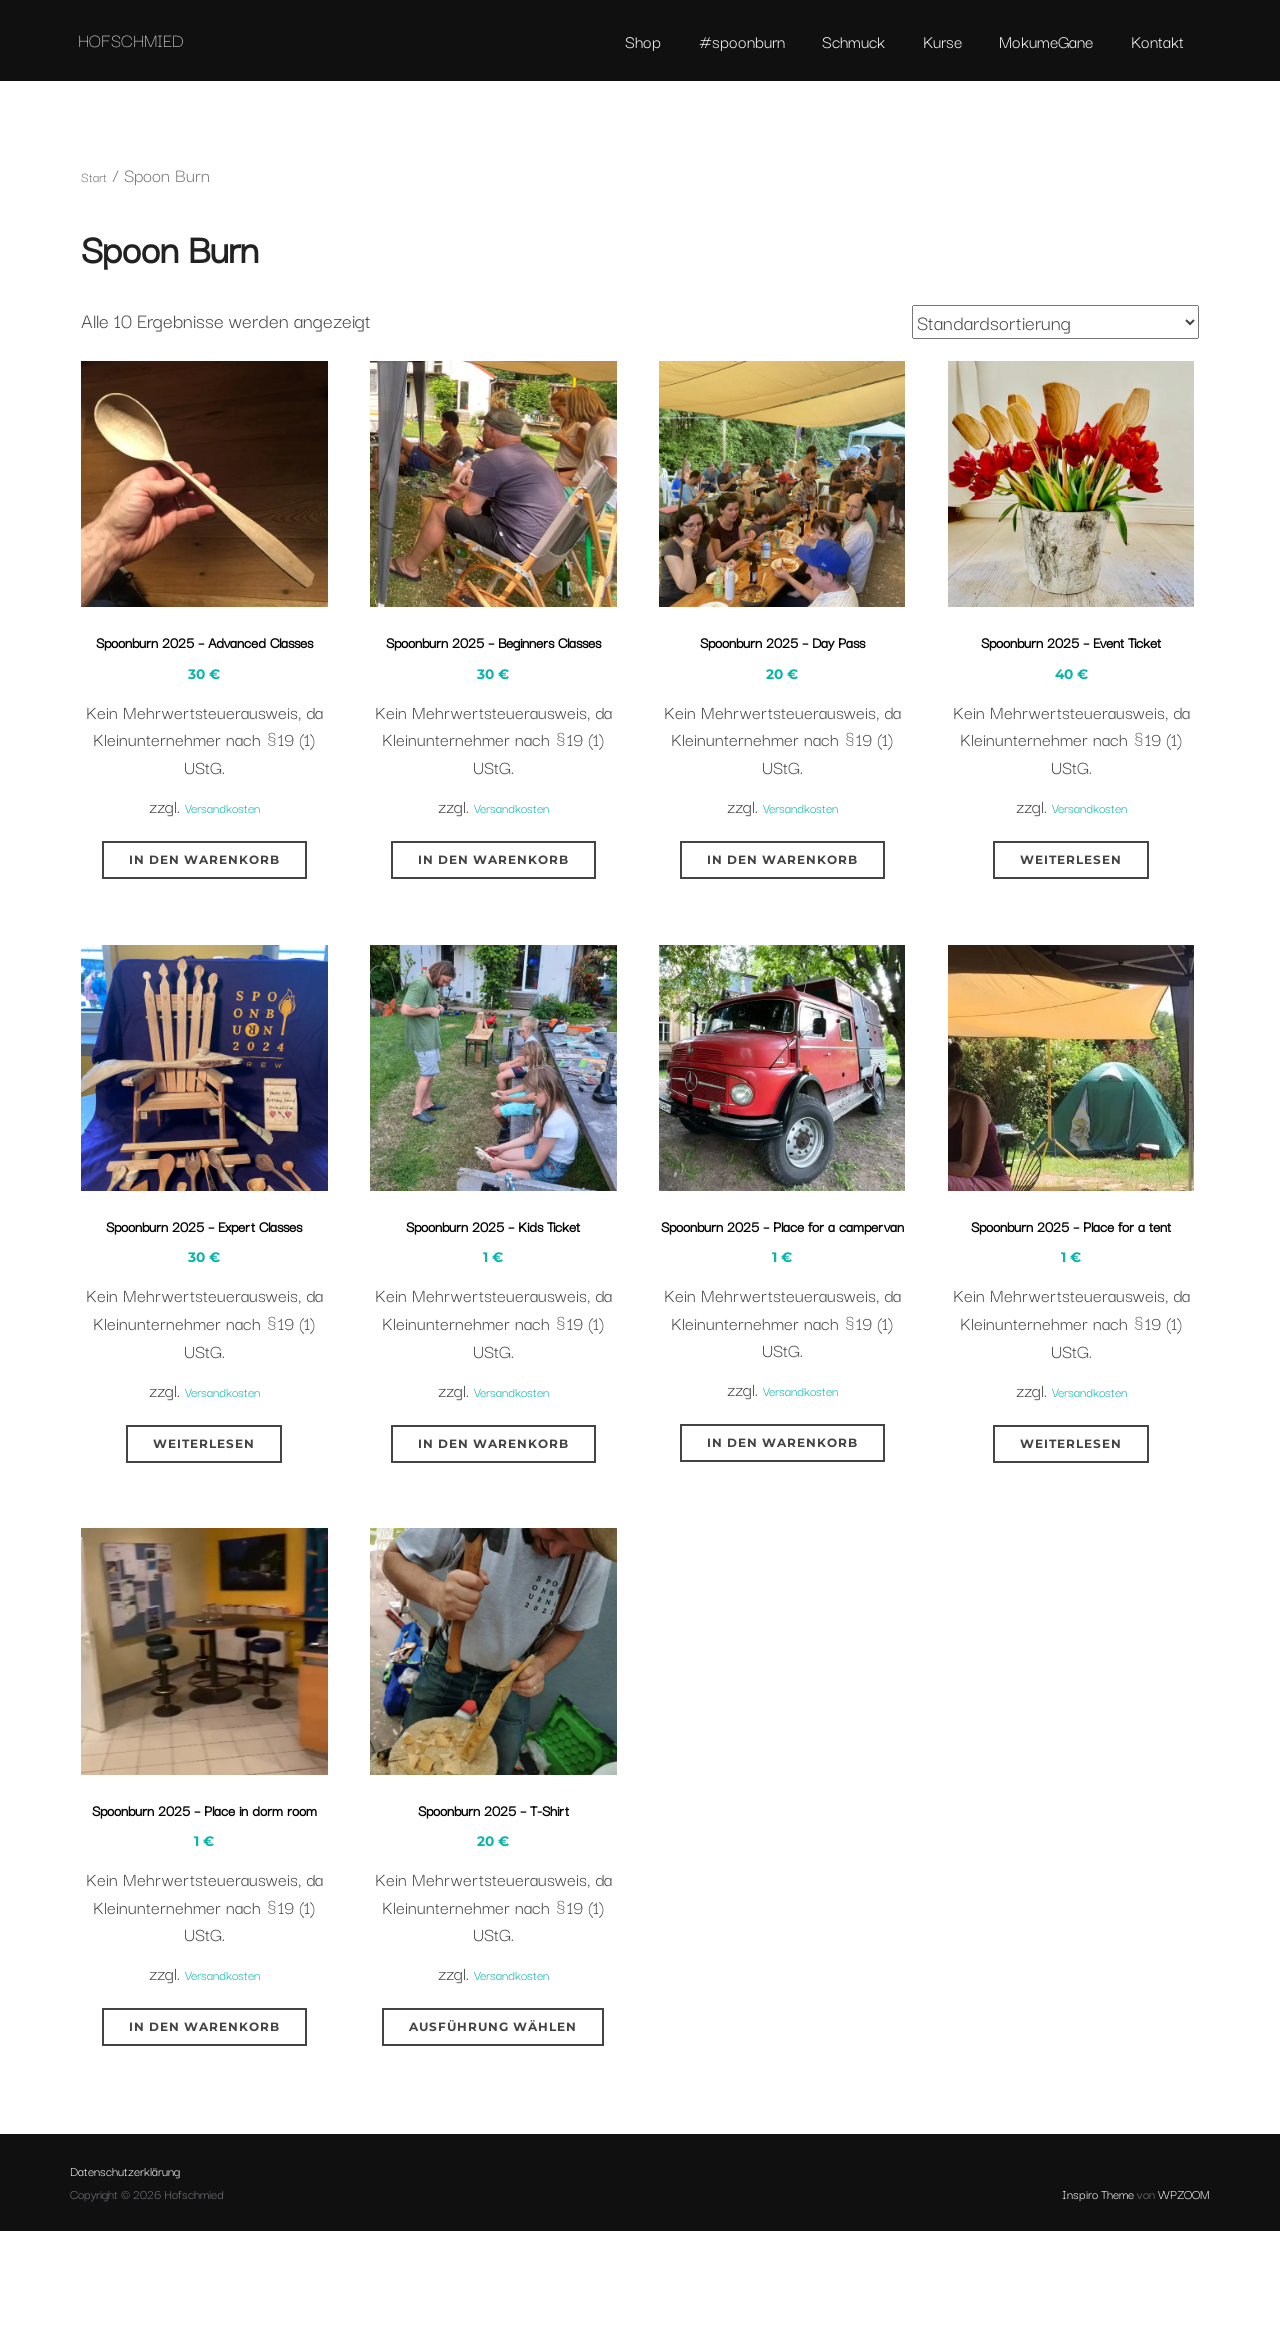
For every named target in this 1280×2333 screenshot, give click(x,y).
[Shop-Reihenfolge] (1055, 376)
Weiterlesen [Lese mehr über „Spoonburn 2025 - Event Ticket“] (1071, 965)
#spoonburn (721, 55)
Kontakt (1151, 55)
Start (98, 229)
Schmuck (836, 55)
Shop (619, 55)
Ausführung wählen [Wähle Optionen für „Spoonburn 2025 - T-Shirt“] (493, 2205)
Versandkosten (222, 912)
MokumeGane (1037, 55)
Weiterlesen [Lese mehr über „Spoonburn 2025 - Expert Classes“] (204, 1600)
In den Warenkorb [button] (204, 965)
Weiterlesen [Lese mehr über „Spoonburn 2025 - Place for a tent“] (1071, 1600)
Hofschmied (192, 54)
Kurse (929, 55)
